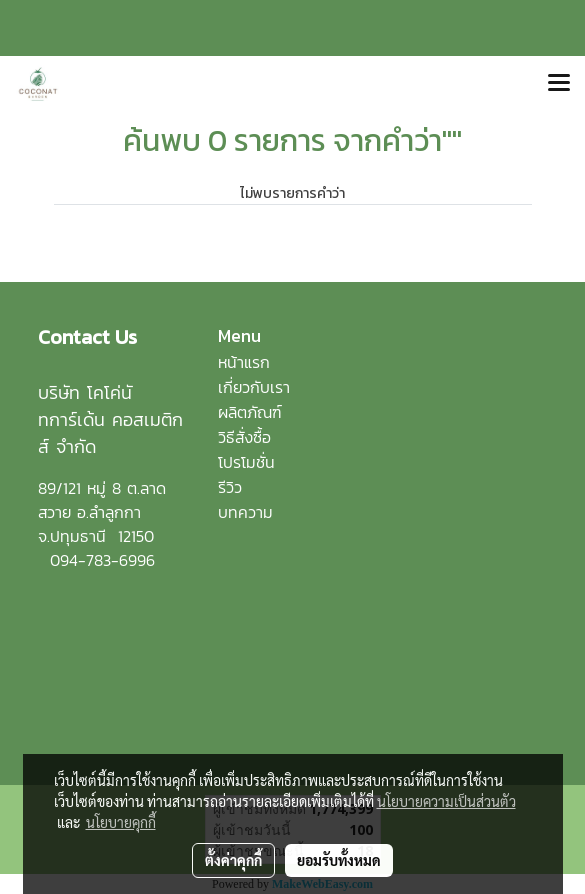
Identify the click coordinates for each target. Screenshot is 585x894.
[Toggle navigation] (559, 84)
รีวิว (230, 487)
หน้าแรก (244, 362)
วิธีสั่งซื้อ (244, 437)
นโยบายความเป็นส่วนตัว (446, 801)
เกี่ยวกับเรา (254, 387)
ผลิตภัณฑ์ (250, 412)
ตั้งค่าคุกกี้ (233, 860)
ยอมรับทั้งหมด (339, 860)
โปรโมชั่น (246, 462)
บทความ (245, 512)
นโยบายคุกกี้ (121, 822)
